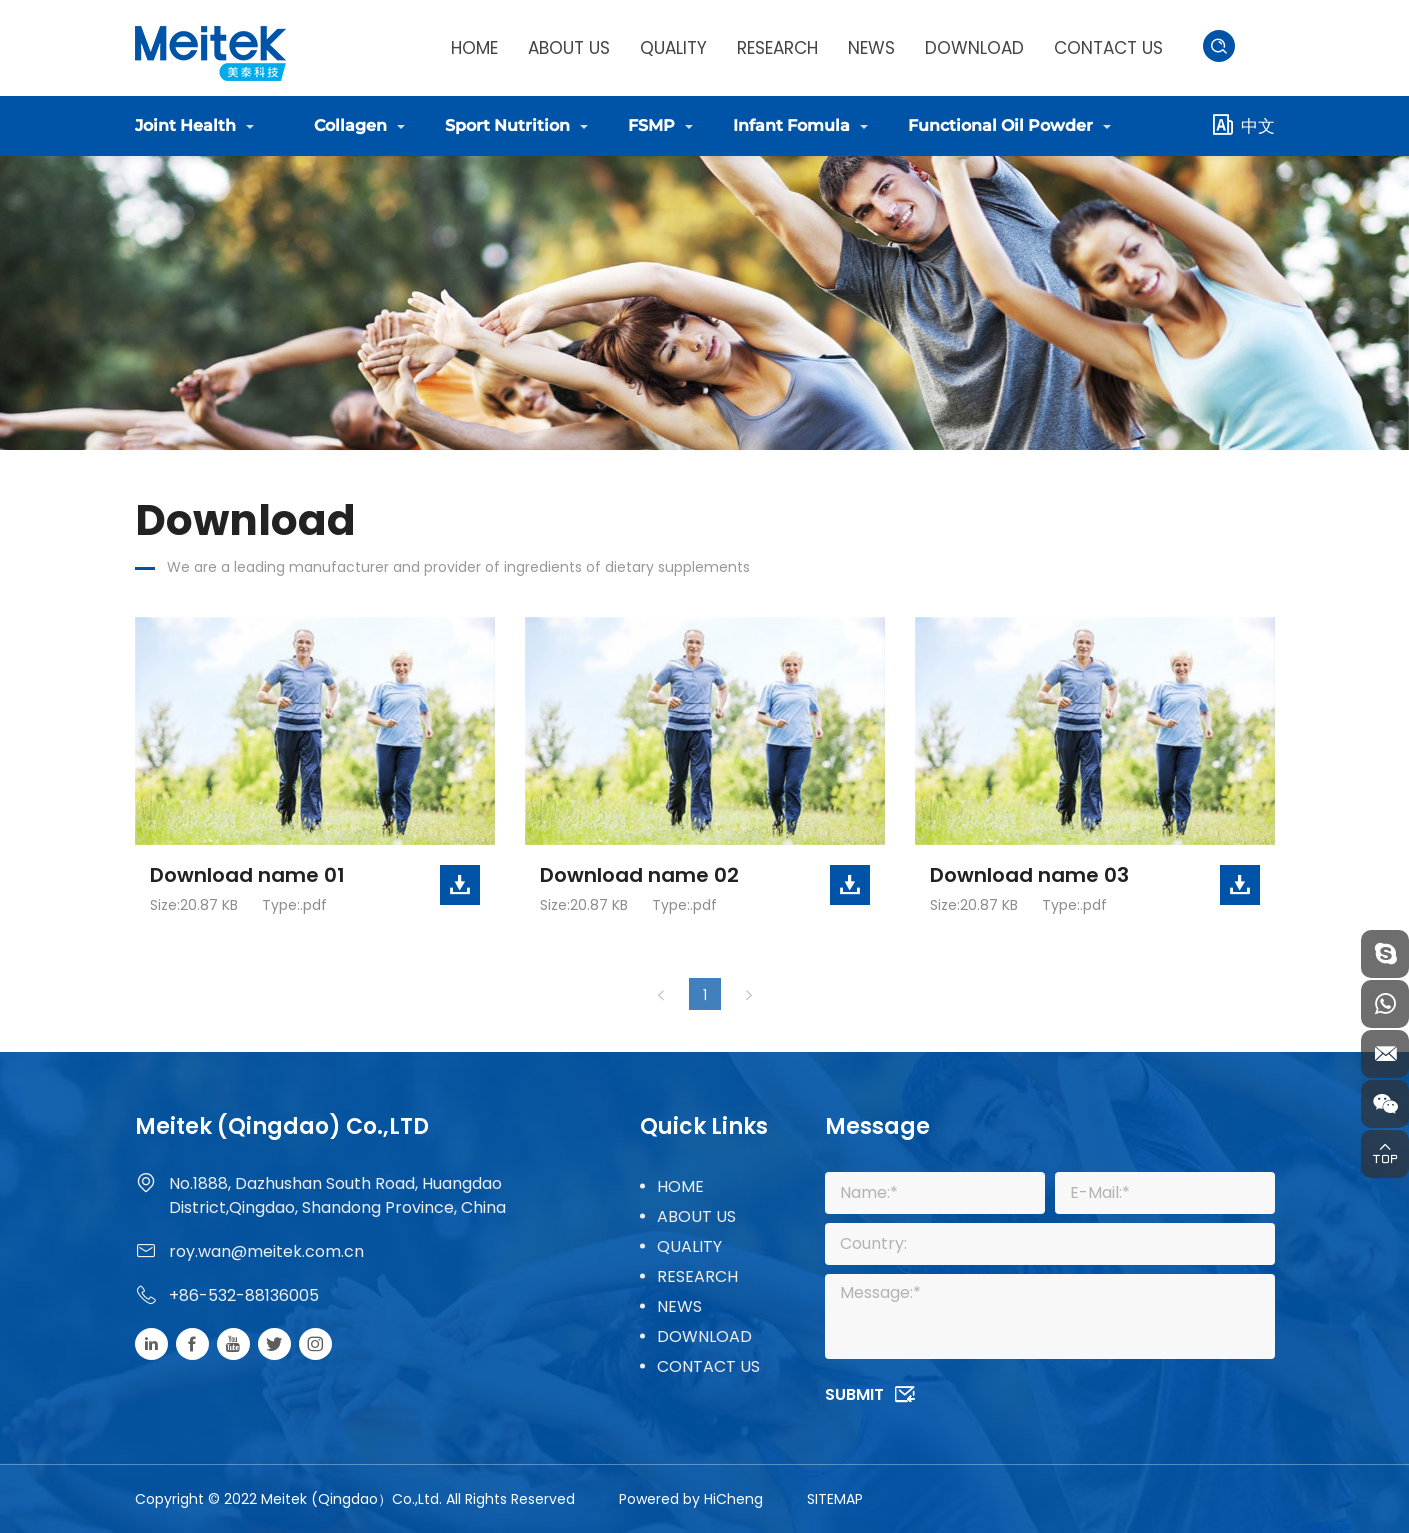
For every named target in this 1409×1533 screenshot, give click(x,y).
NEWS (871, 48)
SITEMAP (835, 1499)
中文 (1258, 126)
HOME (474, 48)
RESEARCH (777, 48)
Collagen (350, 125)
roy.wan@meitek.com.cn (266, 1251)
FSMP (651, 125)
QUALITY (673, 48)
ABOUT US (569, 48)
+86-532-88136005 (244, 1295)
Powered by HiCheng (691, 1499)
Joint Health (185, 125)
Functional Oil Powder (1000, 125)
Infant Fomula (791, 125)
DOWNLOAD (974, 48)
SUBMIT (854, 1394)
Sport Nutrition (507, 125)
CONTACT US (1108, 48)
